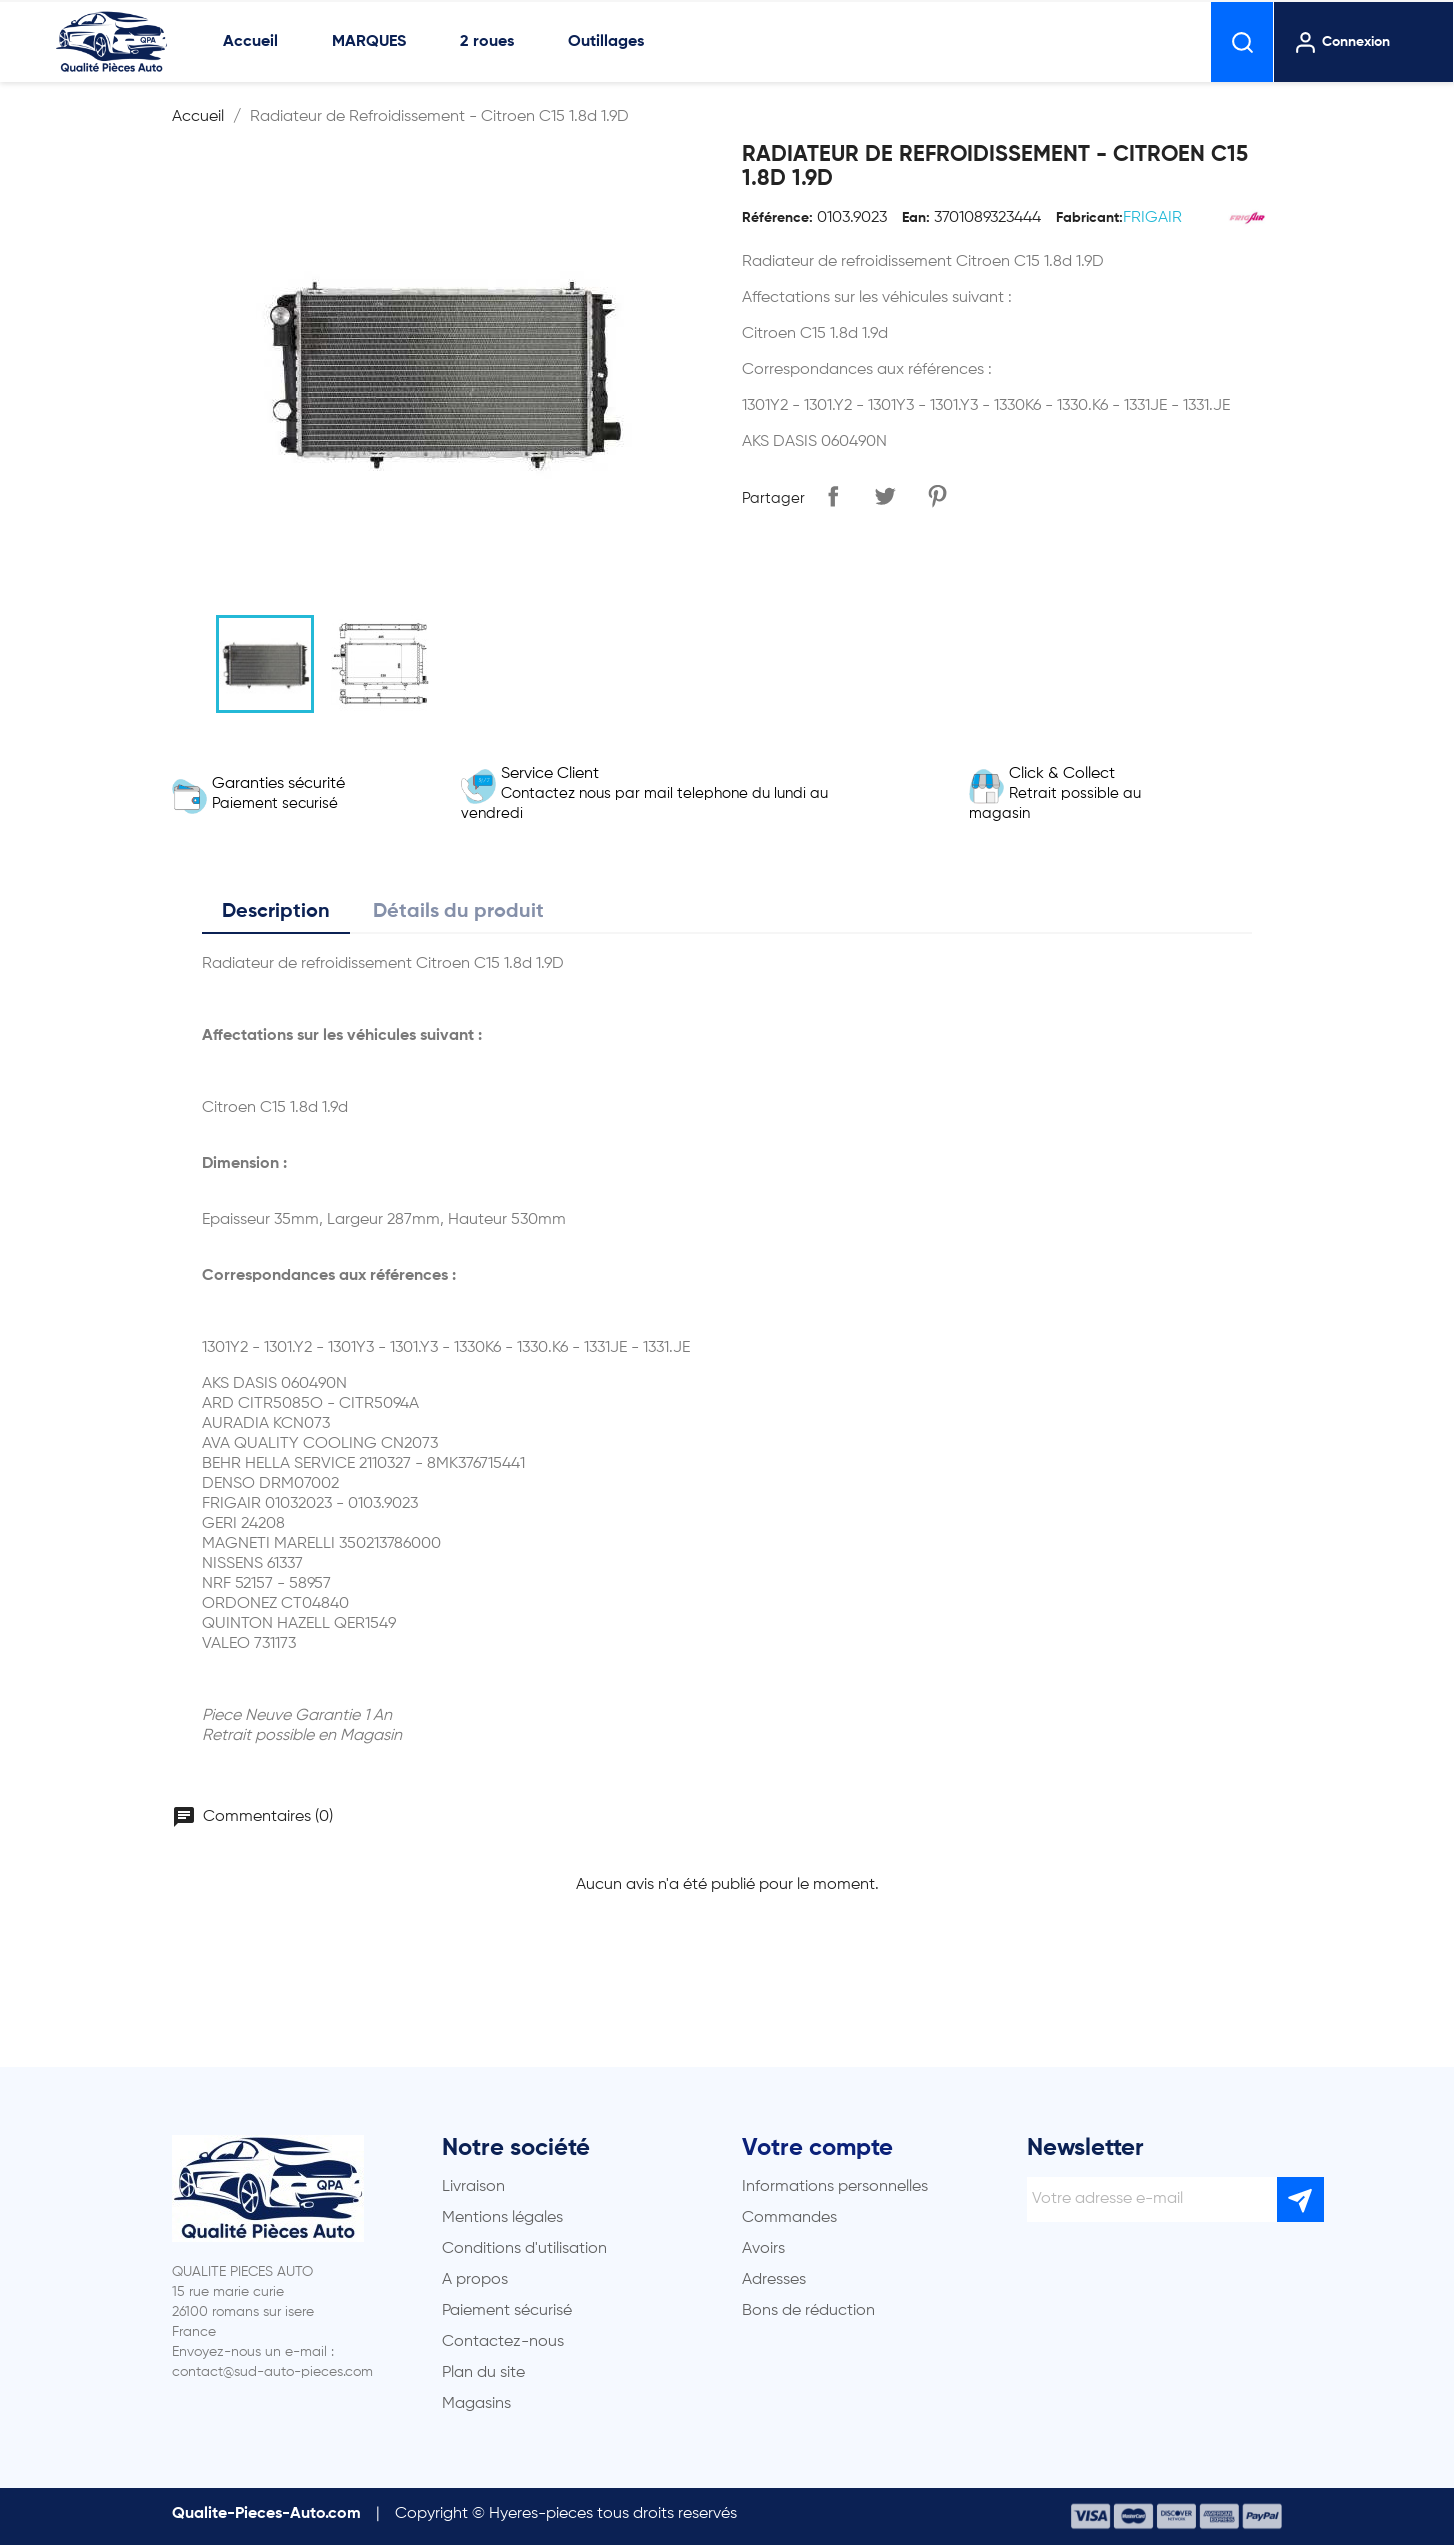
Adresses (774, 2280)
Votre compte (817, 2148)
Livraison (473, 2187)
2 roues (487, 42)
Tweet (885, 496)
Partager (833, 496)
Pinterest (937, 496)
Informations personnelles (835, 2187)
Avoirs (763, 2249)
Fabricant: (1089, 218)
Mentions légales (502, 2218)
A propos (475, 2280)
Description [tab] (276, 912)
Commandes (789, 2218)
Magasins (476, 2404)
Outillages (606, 42)
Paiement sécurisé (507, 2311)
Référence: (777, 218)
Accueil (250, 42)
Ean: (916, 218)
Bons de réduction (808, 2311)
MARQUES (369, 42)
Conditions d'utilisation (524, 2249)
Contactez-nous (503, 2342)
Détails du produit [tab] (458, 912)
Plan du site (483, 2373)
